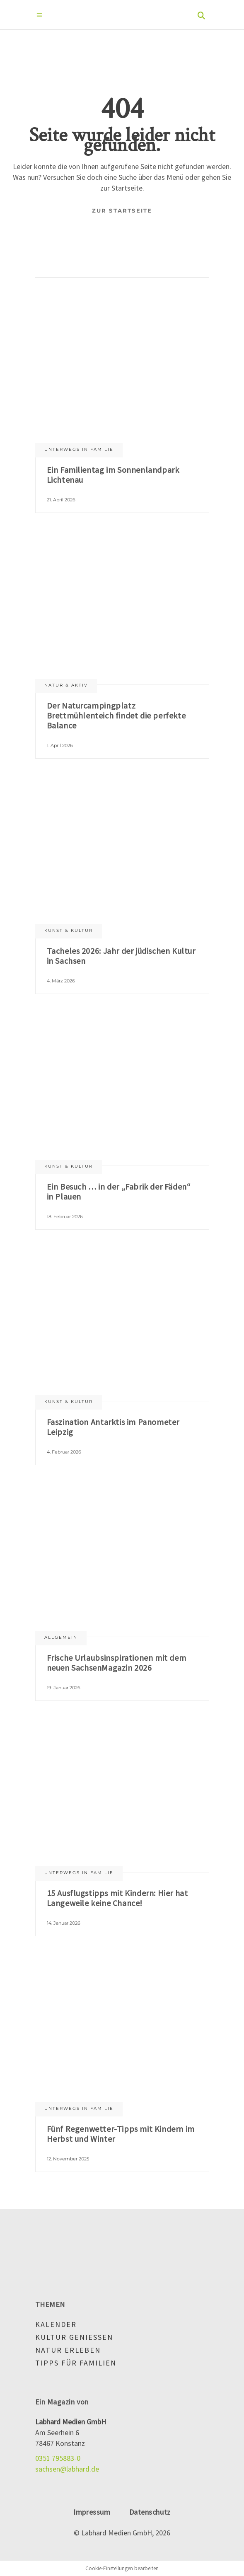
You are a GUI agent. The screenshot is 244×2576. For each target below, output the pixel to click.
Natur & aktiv (66, 685)
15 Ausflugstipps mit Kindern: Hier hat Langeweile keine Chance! (117, 1898)
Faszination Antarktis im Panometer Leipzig (113, 1427)
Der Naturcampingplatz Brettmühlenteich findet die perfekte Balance (116, 715)
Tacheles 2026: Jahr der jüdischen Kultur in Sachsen (121, 956)
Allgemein (60, 1637)
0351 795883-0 (57, 2458)
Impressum (91, 2512)
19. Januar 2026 (63, 1688)
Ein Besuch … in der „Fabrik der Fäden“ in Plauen (119, 1191)
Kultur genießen (74, 2337)
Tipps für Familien (75, 2363)
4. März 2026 (61, 981)
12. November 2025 (68, 2159)
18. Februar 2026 (65, 1216)
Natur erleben (68, 2350)
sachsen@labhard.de (67, 2469)
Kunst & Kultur (68, 930)
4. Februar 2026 (64, 1452)
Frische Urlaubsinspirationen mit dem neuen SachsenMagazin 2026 (116, 1662)
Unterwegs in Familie (79, 449)
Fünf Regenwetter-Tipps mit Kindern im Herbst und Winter (121, 2134)
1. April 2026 (60, 745)
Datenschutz (150, 2512)
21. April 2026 (61, 500)
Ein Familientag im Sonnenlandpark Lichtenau (113, 474)
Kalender (56, 2324)
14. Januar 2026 (63, 1923)
